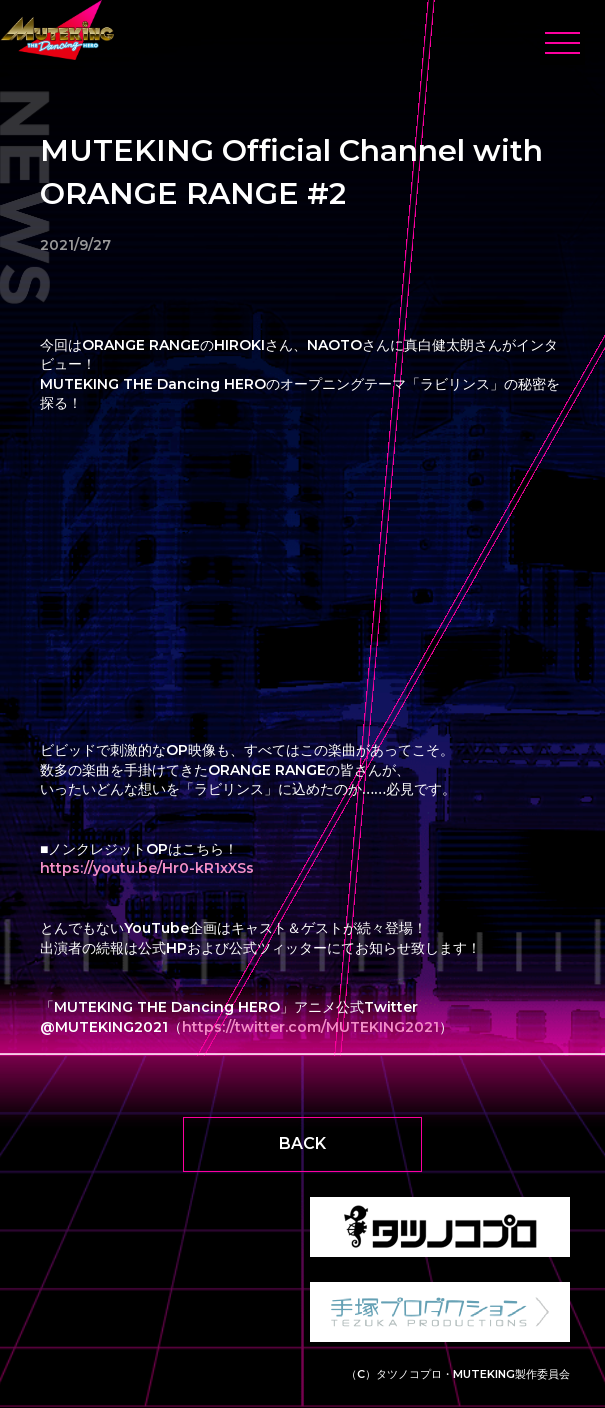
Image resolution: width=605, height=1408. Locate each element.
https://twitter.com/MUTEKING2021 (310, 1027)
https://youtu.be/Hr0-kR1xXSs (147, 868)
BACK (302, 1143)
